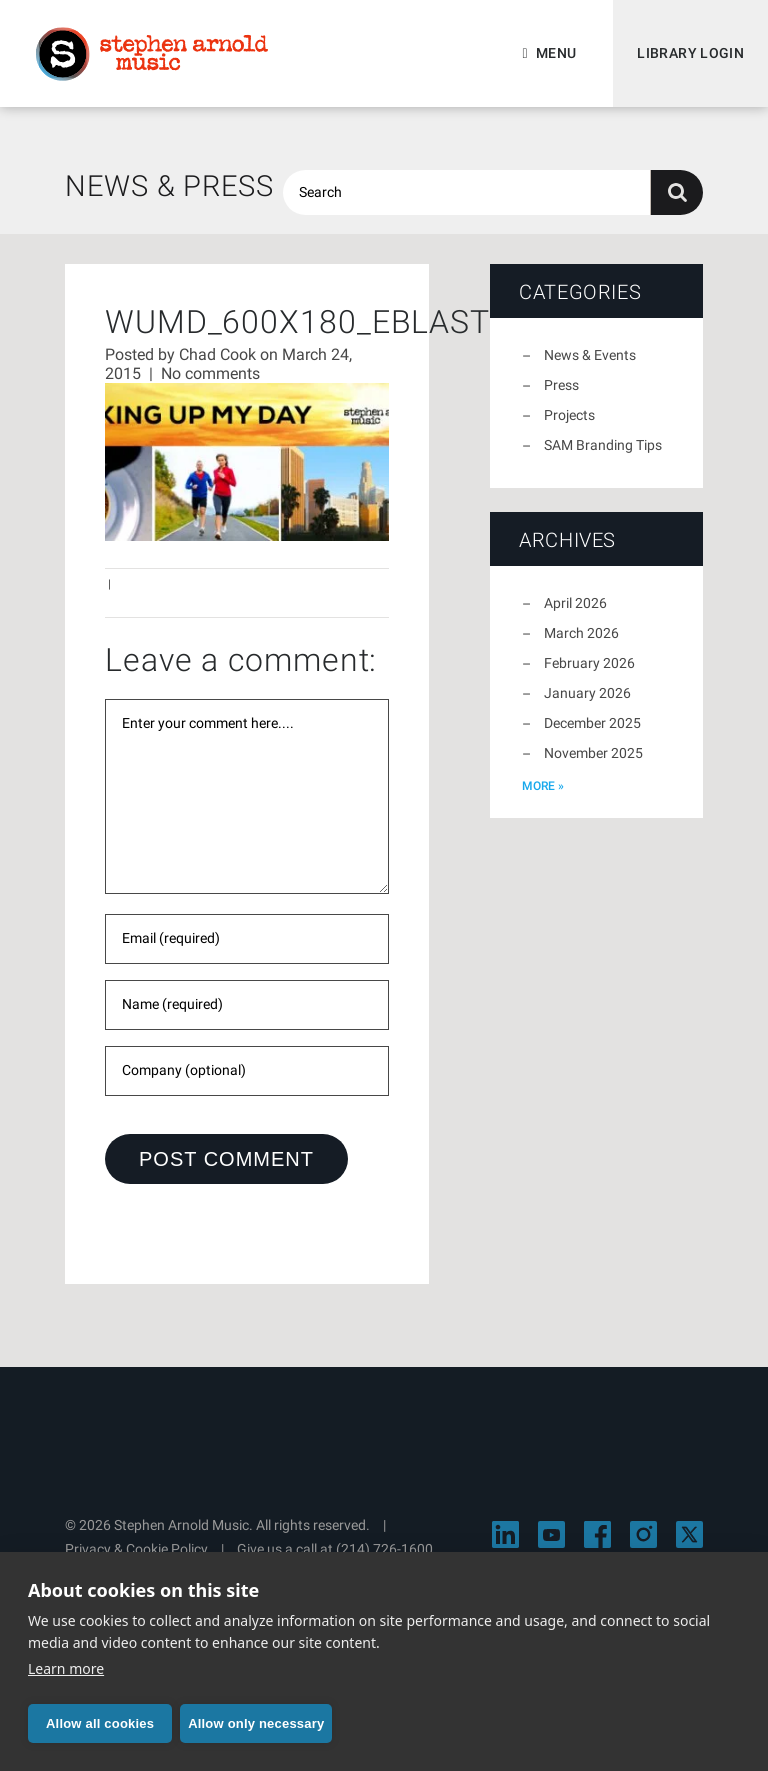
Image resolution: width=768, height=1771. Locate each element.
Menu (556, 53)
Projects (569, 415)
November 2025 (593, 753)
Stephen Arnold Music (152, 54)
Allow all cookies (100, 1723)
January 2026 (587, 693)
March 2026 (581, 633)
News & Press (169, 186)
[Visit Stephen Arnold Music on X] (689, 1534)
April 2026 (575, 603)
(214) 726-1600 (384, 1549)
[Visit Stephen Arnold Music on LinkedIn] (505, 1534)
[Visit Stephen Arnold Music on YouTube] (551, 1534)
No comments (210, 373)
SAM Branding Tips (603, 445)
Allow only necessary (256, 1723)
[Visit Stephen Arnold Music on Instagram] (643, 1534)
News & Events (590, 355)
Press (561, 385)
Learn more (66, 1668)
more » (543, 786)
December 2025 (592, 723)
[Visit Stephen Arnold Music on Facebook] (597, 1534)
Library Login (690, 53)
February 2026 (589, 663)
